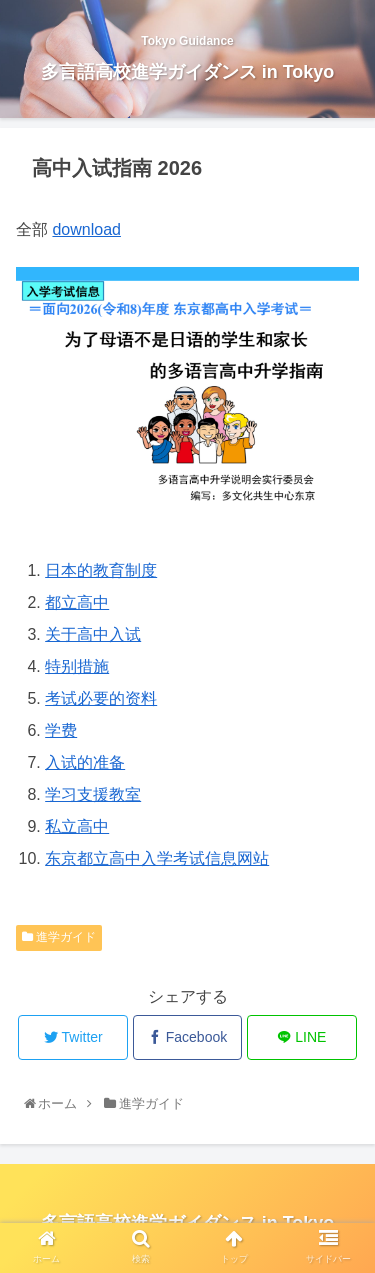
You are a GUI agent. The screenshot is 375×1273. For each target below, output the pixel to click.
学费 (61, 730)
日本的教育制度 (101, 570)
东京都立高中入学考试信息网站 (157, 858)
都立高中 (77, 602)
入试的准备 (85, 762)
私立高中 (77, 826)
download (86, 229)
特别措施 (77, 666)
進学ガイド (59, 937)
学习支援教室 (93, 794)
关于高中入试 (93, 634)
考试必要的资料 (101, 698)
